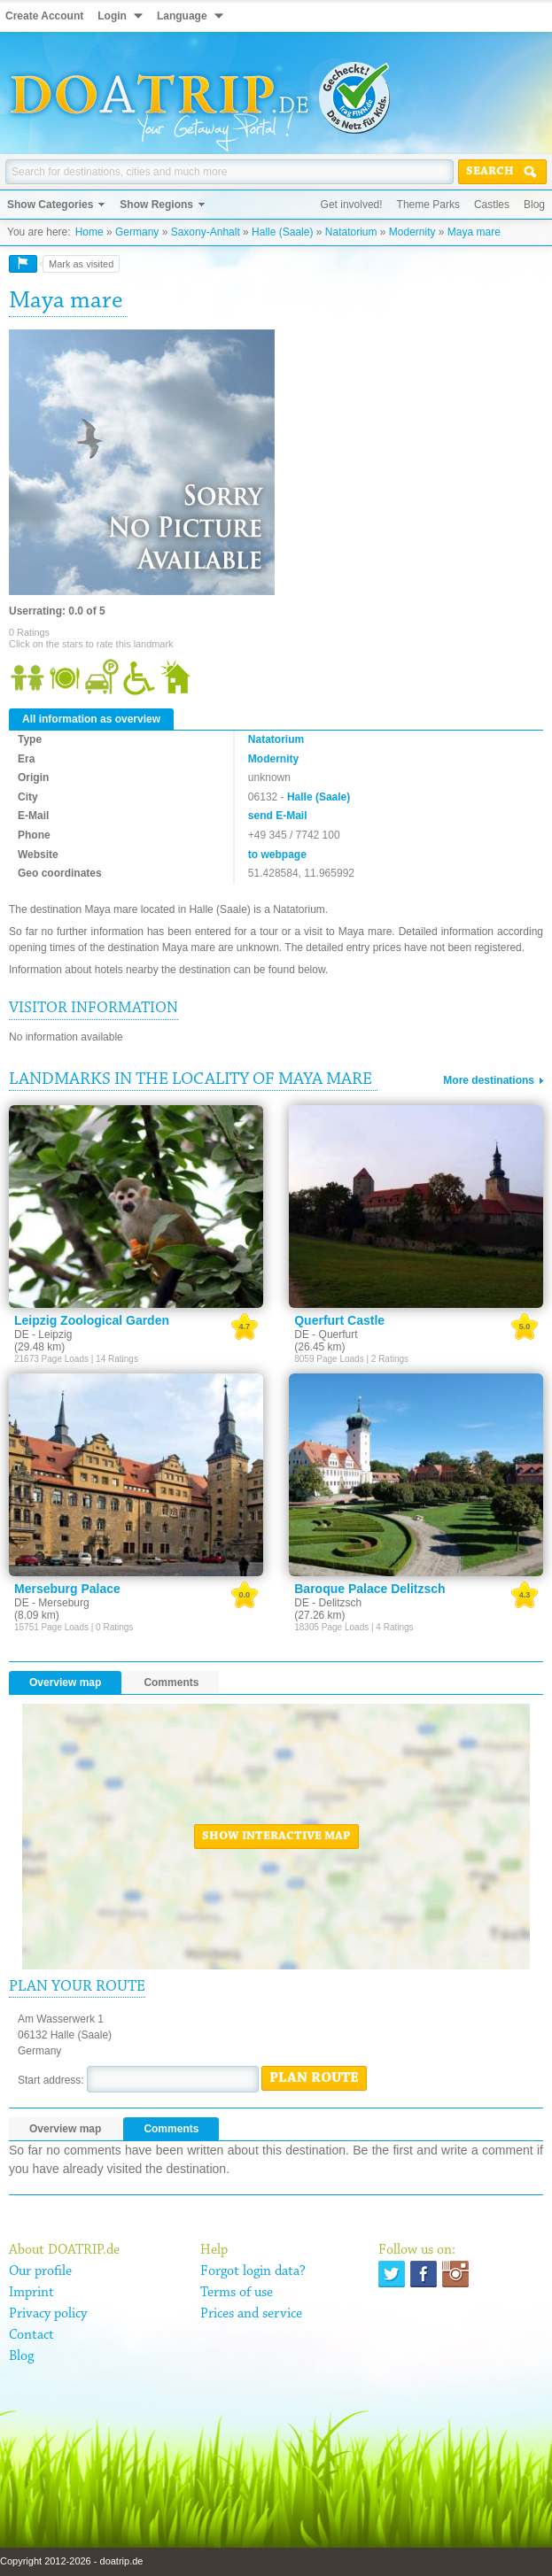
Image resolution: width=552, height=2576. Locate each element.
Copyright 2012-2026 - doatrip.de (71, 2561)
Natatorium (351, 232)
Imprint (31, 2293)
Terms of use (236, 2293)
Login (112, 16)
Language (182, 16)
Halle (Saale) (282, 232)
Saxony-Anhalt (205, 232)
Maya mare (474, 232)
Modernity (412, 232)
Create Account (44, 16)
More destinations (488, 1080)
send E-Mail (277, 815)
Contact (31, 2335)
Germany (137, 232)
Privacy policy (48, 2314)
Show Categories (50, 204)
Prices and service (251, 2314)
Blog (534, 204)
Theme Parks (428, 204)
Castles (491, 204)
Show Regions (156, 204)
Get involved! (352, 204)
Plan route (314, 2078)
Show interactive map (276, 1836)
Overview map (65, 1682)
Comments (171, 1682)
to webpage (277, 854)
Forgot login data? (253, 2271)
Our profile (40, 2271)
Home (89, 232)
